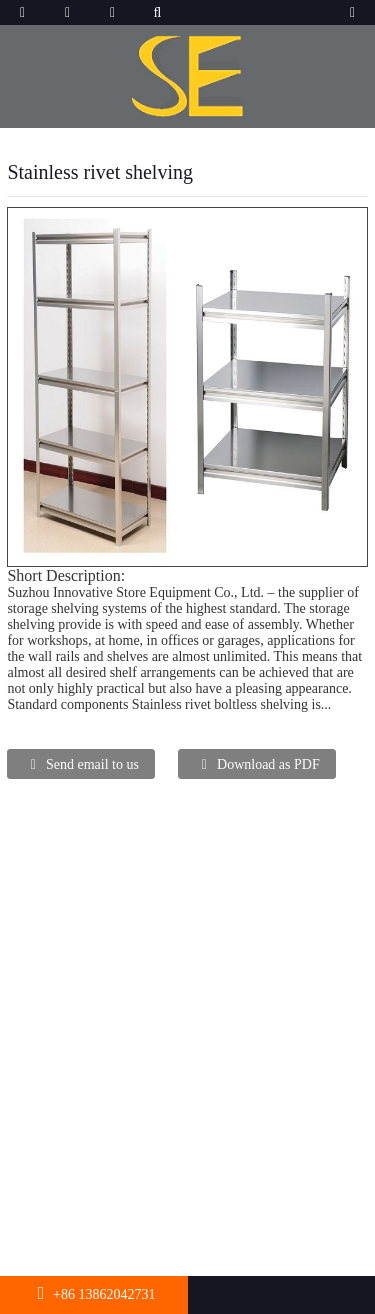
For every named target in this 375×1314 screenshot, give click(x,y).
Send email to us (92, 764)
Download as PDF (268, 764)
